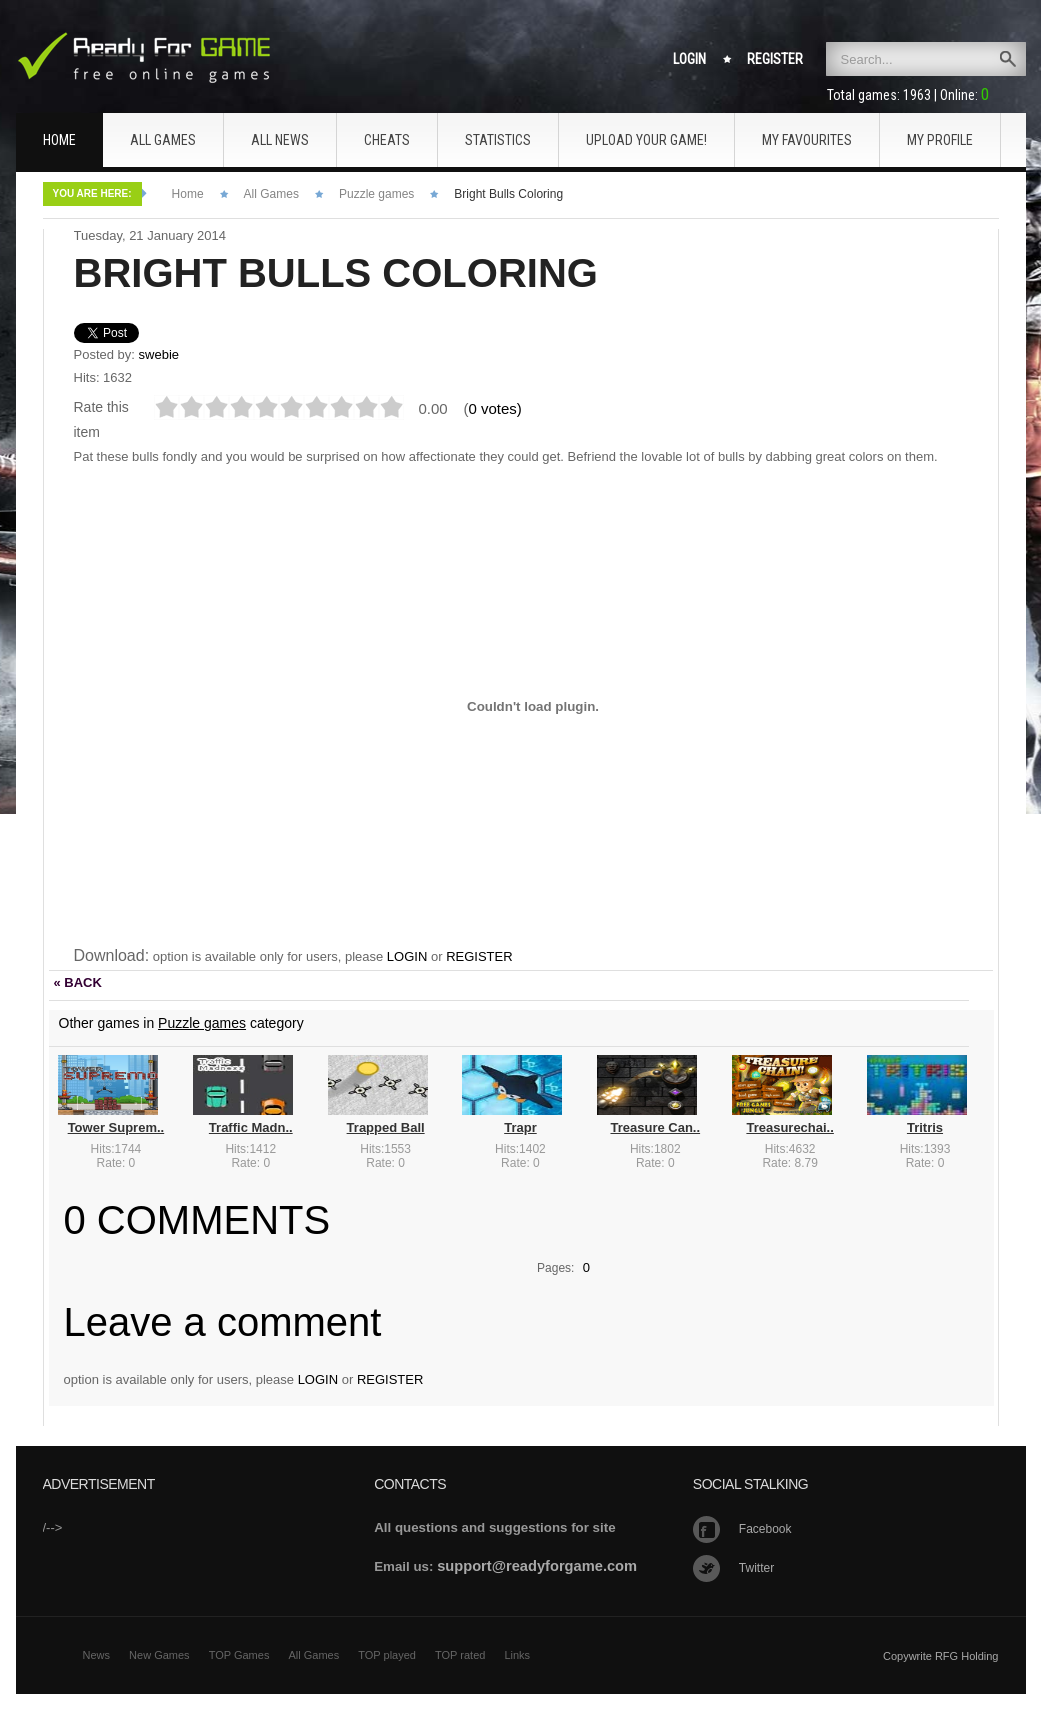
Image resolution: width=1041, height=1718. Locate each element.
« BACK (78, 982)
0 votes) (495, 408)
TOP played (387, 1655)
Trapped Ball (386, 1127)
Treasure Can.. (655, 1127)
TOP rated (460, 1655)
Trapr (520, 1127)
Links (517, 1655)
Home (188, 194)
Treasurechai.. (789, 1127)
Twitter (756, 1568)
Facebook (765, 1529)
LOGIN (407, 956)
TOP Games (239, 1655)
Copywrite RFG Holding (941, 1656)
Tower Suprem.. (116, 1127)
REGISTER (479, 956)
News (97, 1655)
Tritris (925, 1127)
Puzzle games (376, 194)
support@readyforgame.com (537, 1566)
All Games (271, 194)
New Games (159, 1655)
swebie (159, 354)
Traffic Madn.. (251, 1127)
